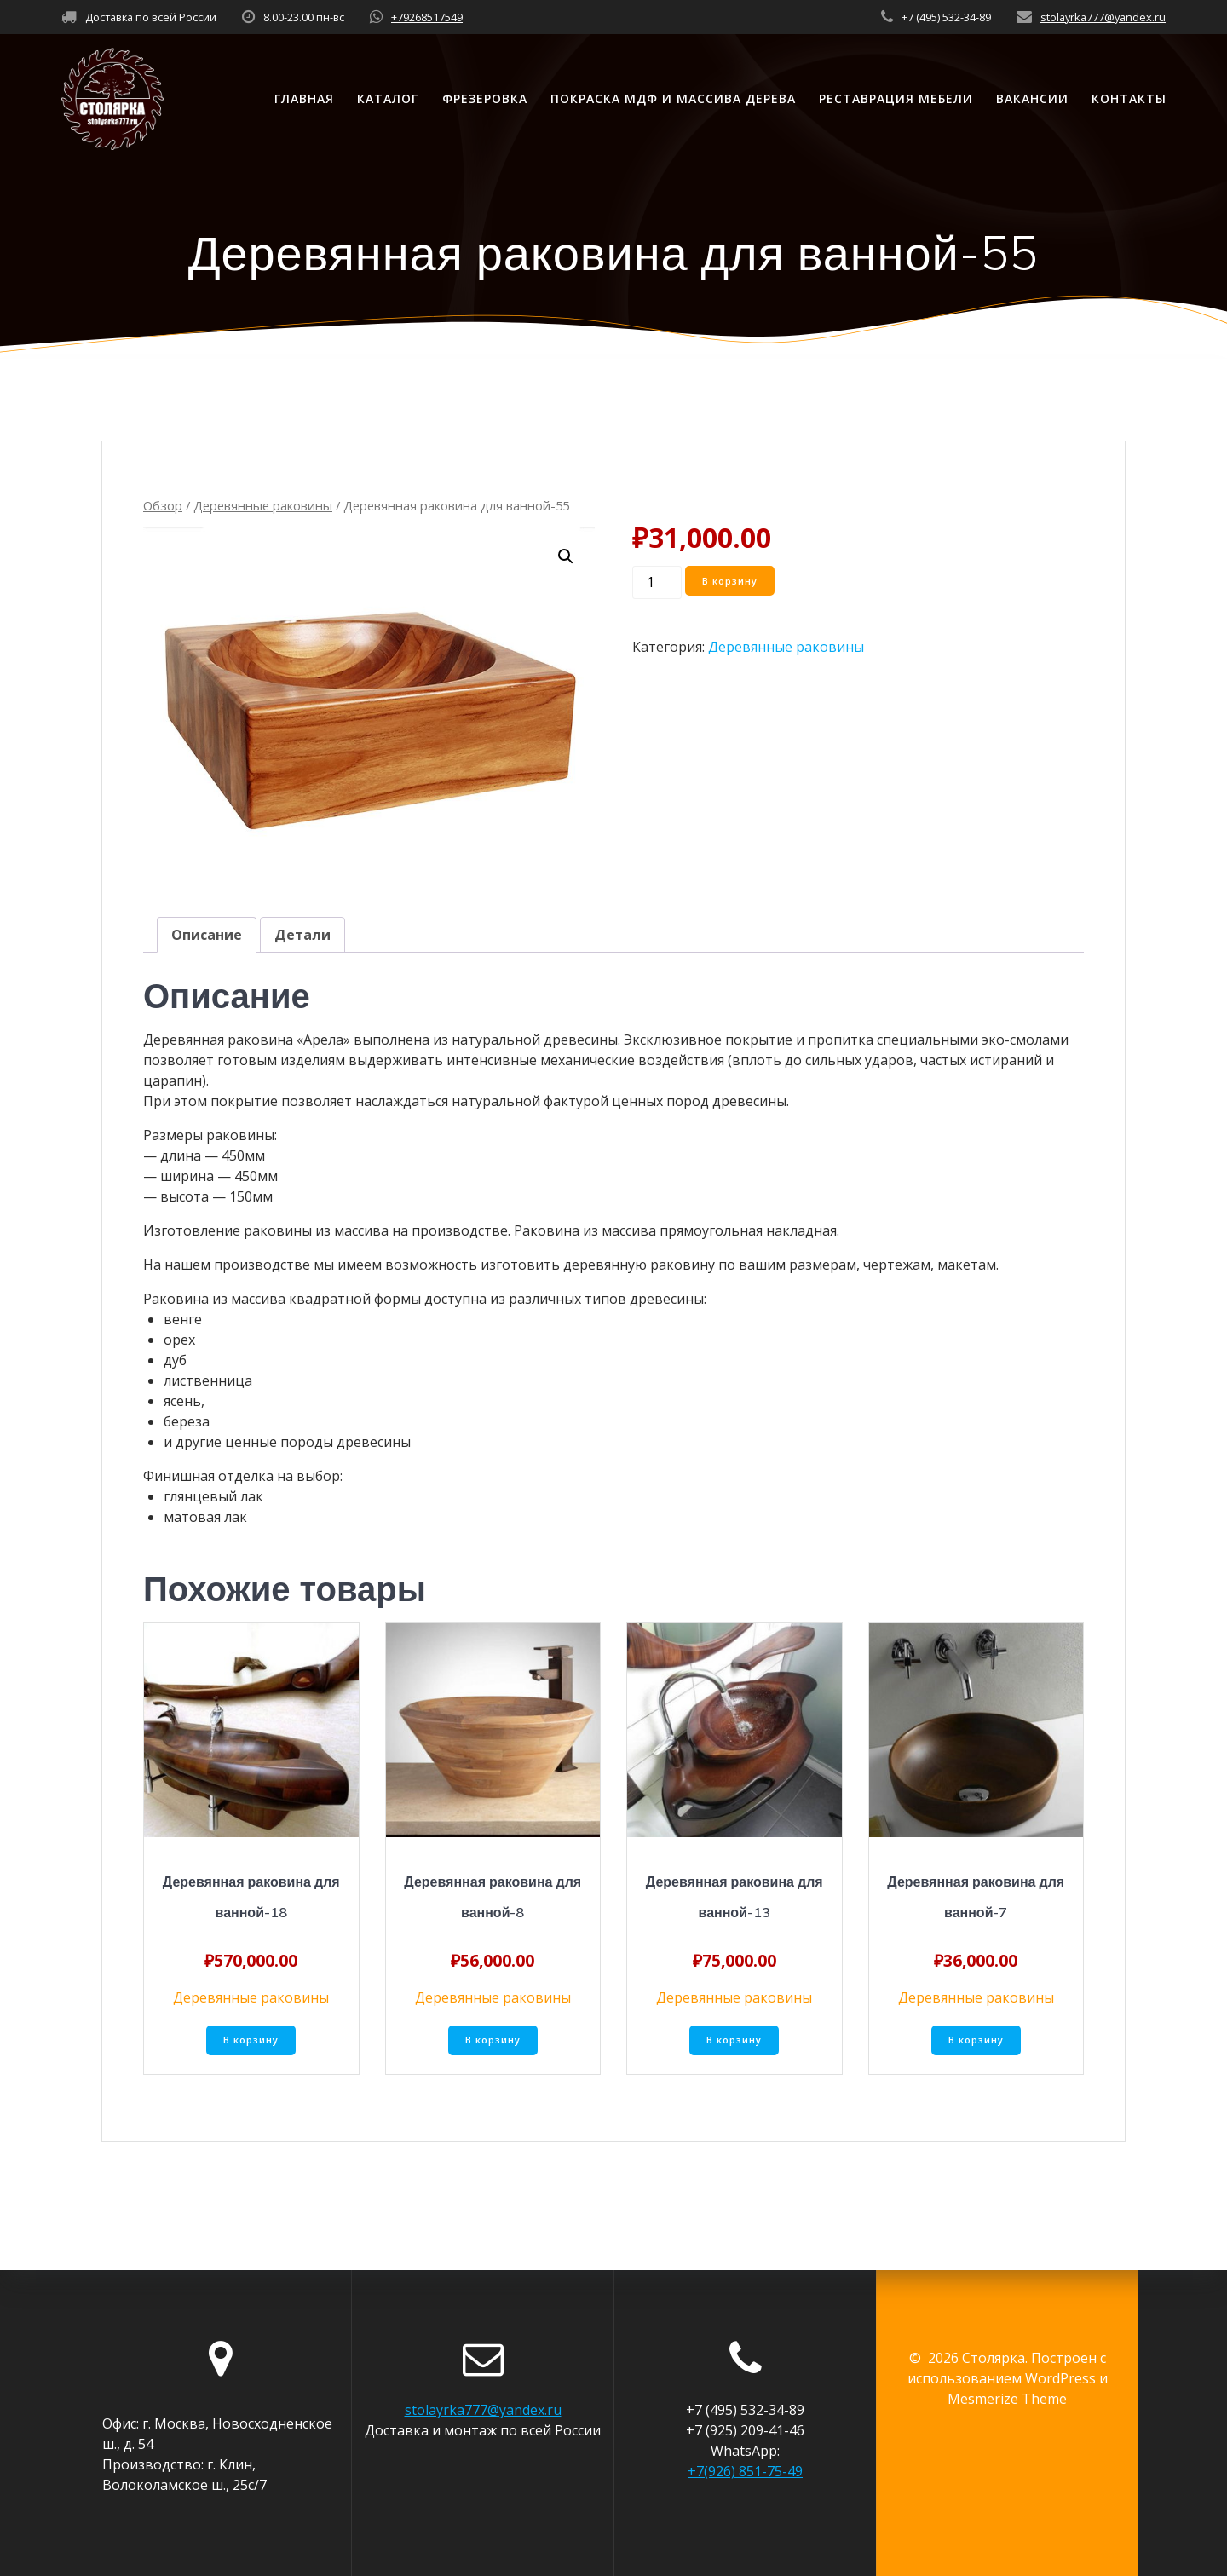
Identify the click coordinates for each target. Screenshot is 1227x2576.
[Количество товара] (657, 582)
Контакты (1129, 98)
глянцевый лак (213, 1496)
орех (179, 1339)
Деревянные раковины (262, 505)
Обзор (162, 505)
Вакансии (1032, 98)
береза (187, 1421)
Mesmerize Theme (1007, 2398)
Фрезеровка (484, 98)
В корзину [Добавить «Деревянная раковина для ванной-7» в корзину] (976, 2042)
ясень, (184, 1401)
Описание (206, 934)
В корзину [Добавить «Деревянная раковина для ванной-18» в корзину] (251, 2042)
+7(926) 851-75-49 (745, 2471)
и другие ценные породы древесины (287, 1441)
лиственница (208, 1380)
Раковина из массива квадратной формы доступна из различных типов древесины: (424, 1298)
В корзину (733, 581)
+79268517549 (427, 17)
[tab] (206, 935)
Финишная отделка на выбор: (243, 1476)
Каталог (387, 98)
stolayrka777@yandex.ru (1103, 17)
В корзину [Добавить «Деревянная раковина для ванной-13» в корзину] (734, 2042)
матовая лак (205, 1516)
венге (183, 1319)
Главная (304, 98)
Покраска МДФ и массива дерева (673, 98)
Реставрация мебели (896, 98)
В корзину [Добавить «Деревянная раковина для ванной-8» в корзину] (493, 2042)
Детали (302, 934)
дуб (175, 1360)
